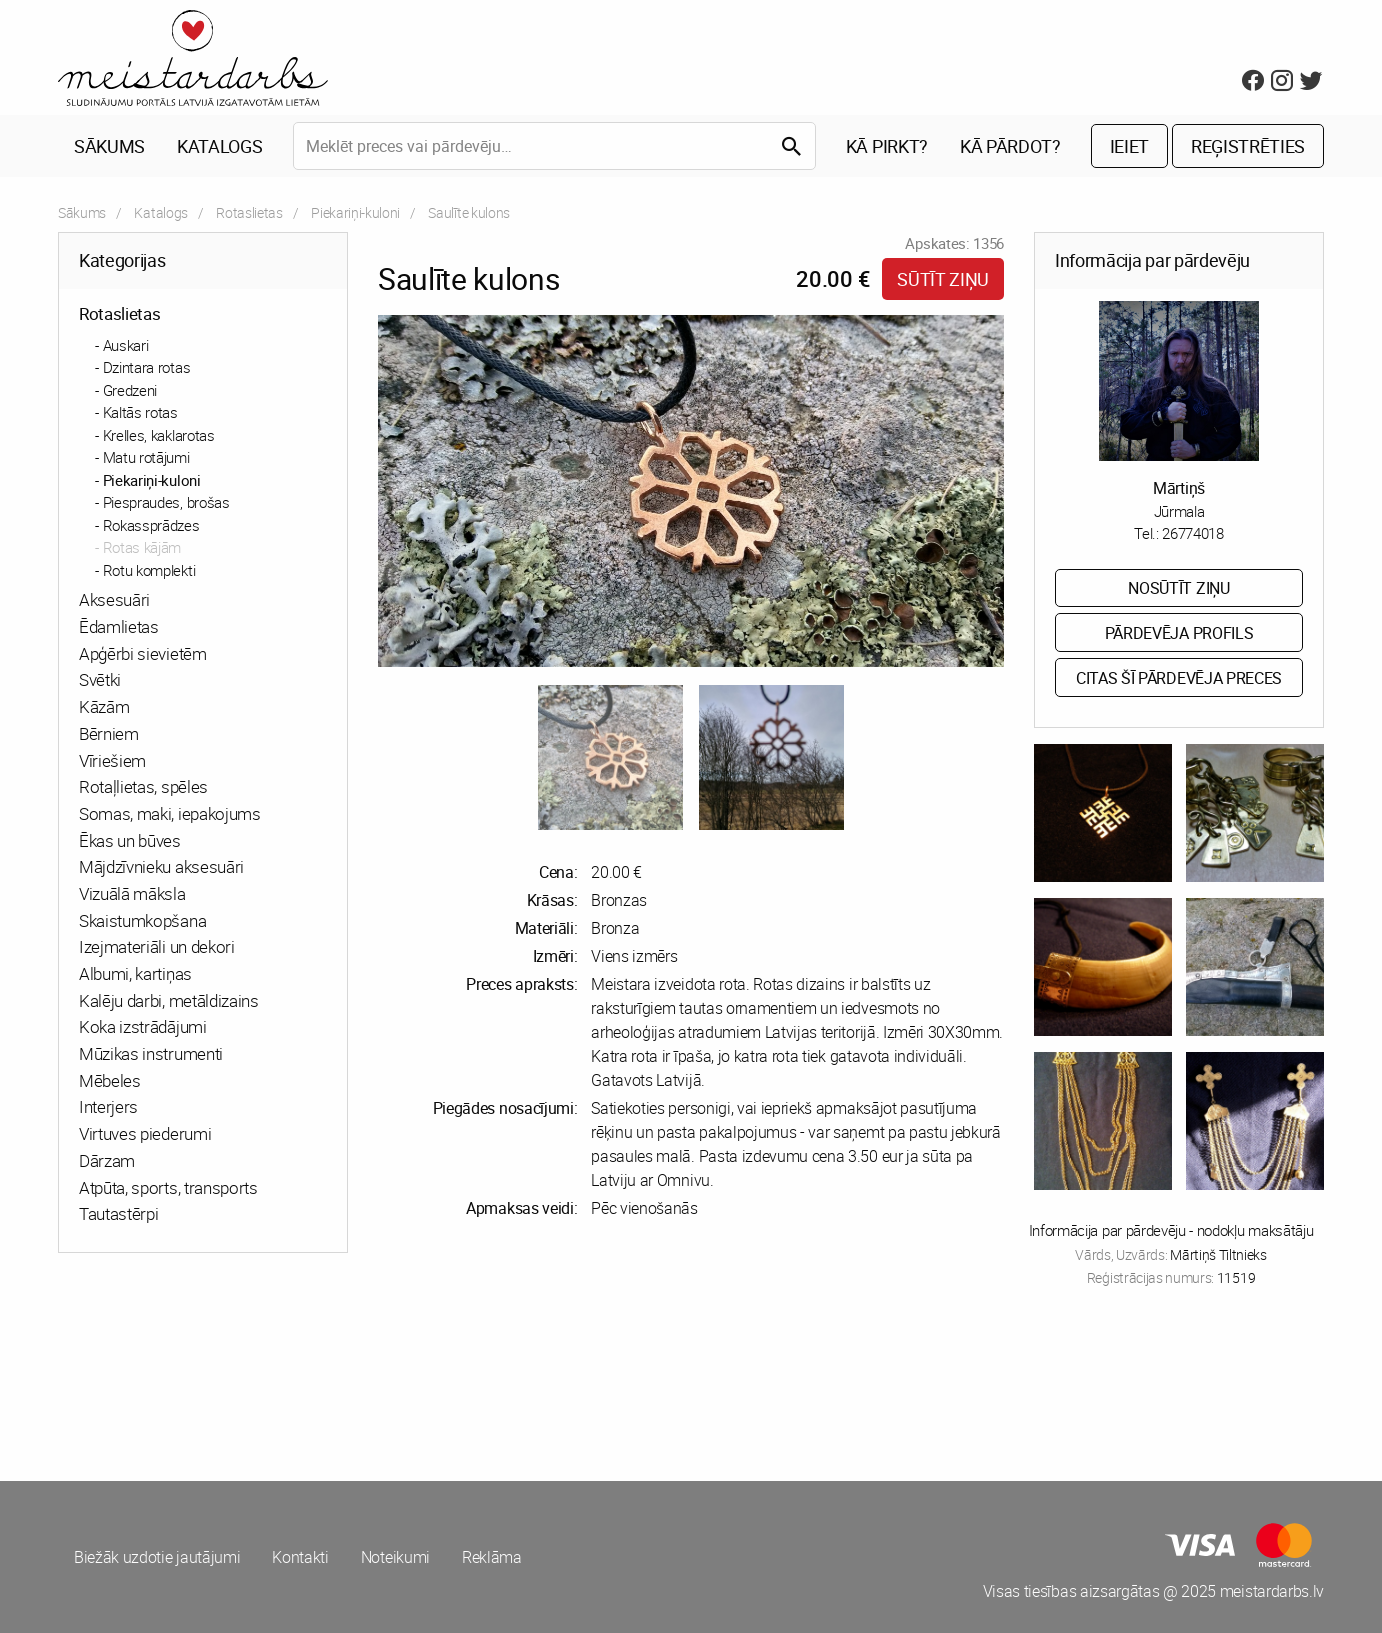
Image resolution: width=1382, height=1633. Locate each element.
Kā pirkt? (887, 146)
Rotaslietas (249, 212)
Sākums (109, 146)
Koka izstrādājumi (143, 1026)
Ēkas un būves (130, 840)
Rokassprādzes (151, 525)
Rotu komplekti (149, 570)
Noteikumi (395, 1557)
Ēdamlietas (119, 626)
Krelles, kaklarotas (159, 435)
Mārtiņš (1179, 488)
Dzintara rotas (147, 367)
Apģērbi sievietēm (143, 653)
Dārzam (107, 1160)
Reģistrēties (1248, 146)
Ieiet (1129, 146)
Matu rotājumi (146, 457)
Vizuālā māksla (132, 893)
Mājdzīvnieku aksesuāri (161, 866)
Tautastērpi (118, 1213)
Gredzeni (130, 390)
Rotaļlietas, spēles (143, 786)
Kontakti (300, 1557)
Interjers (108, 1106)
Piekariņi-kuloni (355, 212)
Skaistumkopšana (142, 920)
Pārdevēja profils (1179, 633)
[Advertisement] (371, 1381)
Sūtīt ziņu (943, 279)
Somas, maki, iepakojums (170, 813)
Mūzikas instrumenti (151, 1053)
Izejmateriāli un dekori (157, 946)
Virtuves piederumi (145, 1133)
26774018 (1192, 533)
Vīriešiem (112, 760)
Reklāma (492, 1557)
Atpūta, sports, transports (168, 1187)
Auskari (126, 345)
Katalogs (219, 146)
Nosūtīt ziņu (1178, 588)
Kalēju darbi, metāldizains (169, 1000)
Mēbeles (110, 1080)
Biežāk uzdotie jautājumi (157, 1557)
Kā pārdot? (1010, 146)
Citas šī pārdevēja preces (1179, 678)
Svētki (100, 679)
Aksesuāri (114, 599)
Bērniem (109, 733)
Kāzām (104, 706)
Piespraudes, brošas (166, 502)
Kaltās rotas (140, 412)
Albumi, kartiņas (135, 973)
